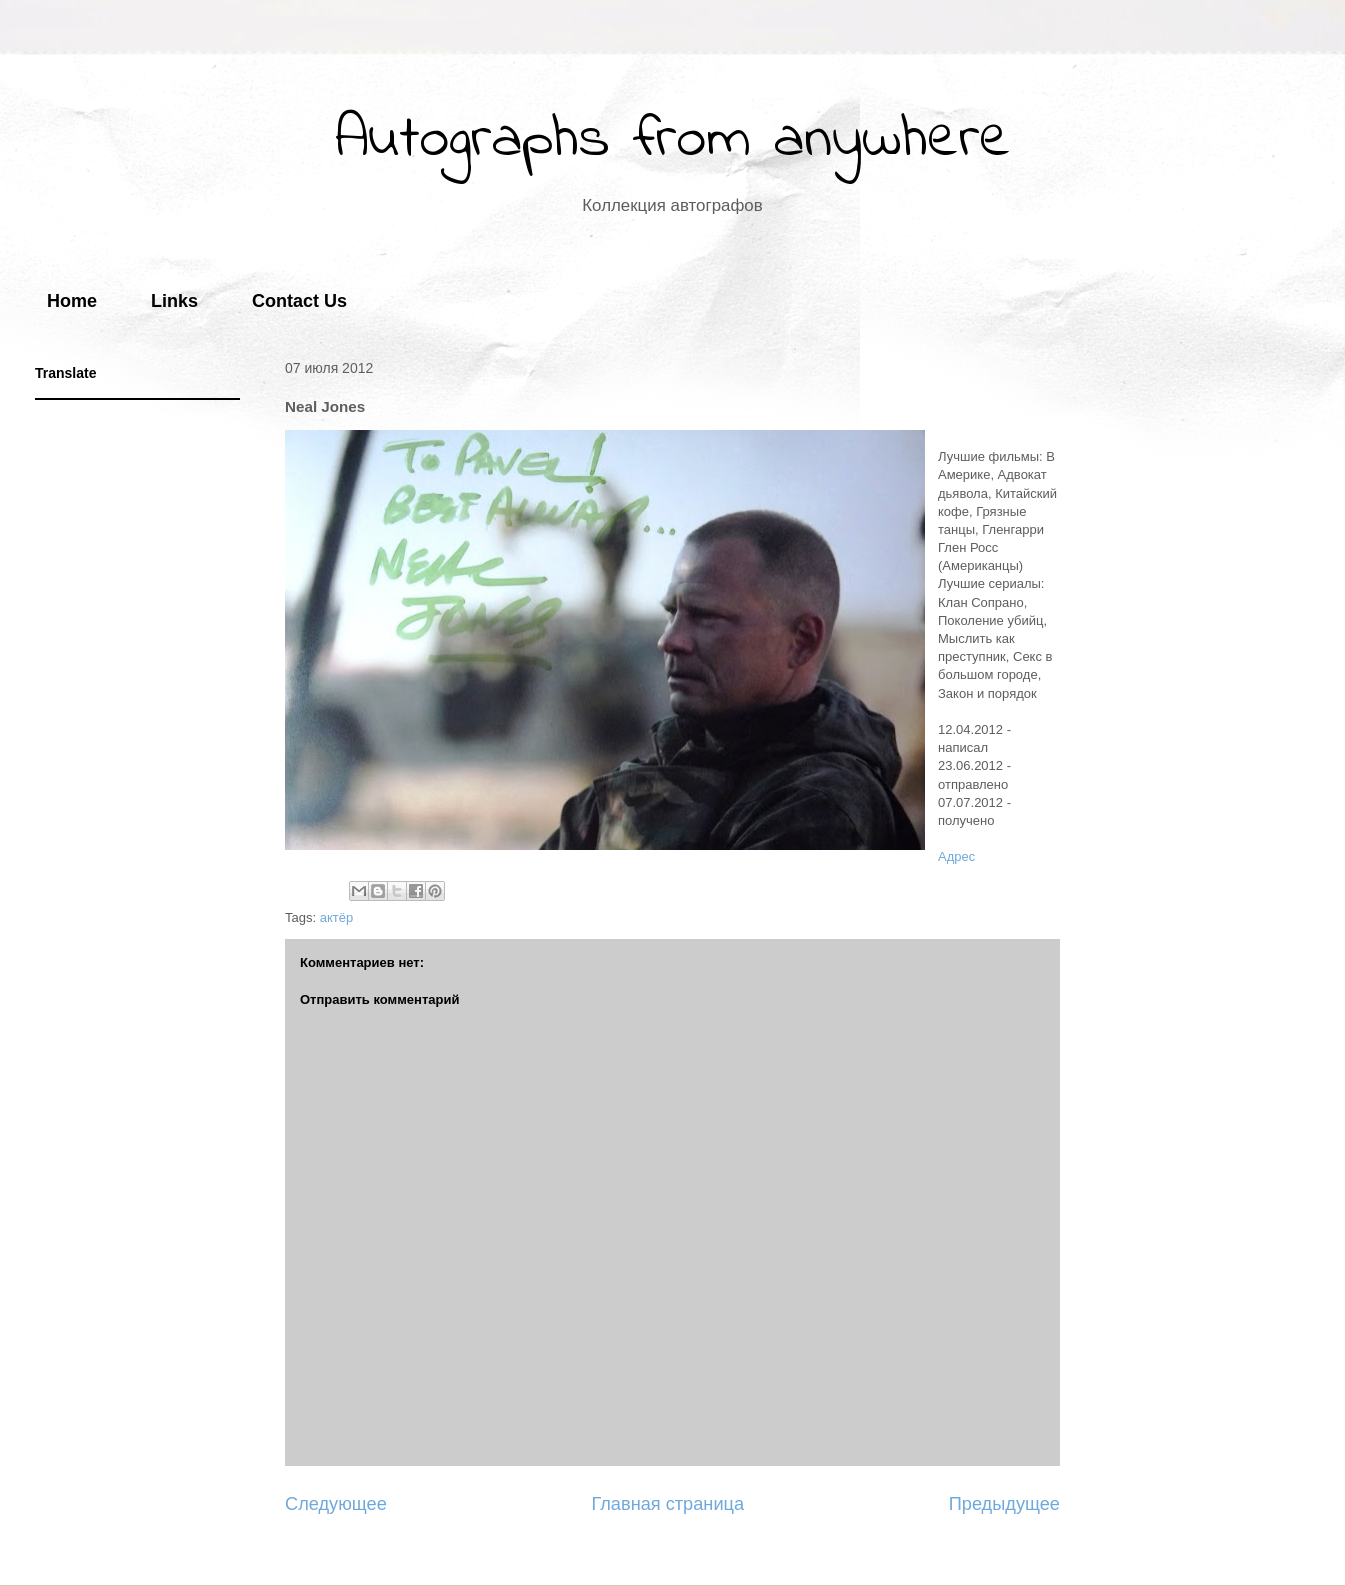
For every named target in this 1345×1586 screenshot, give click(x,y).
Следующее (336, 1504)
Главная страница (667, 1504)
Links (174, 301)
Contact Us (299, 301)
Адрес (956, 856)
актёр (336, 917)
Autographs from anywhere (673, 140)
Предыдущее (1004, 1504)
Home (72, 301)
